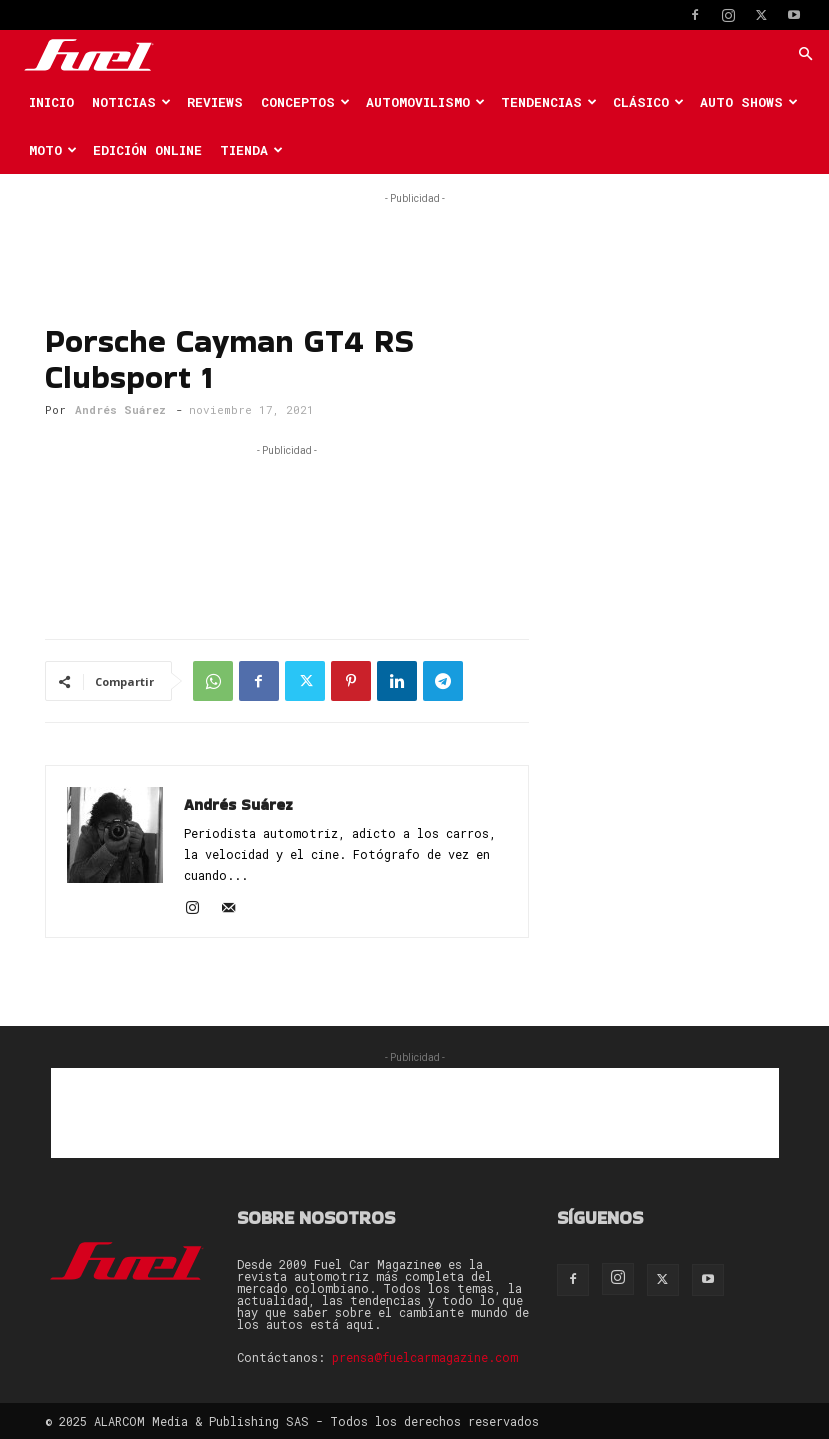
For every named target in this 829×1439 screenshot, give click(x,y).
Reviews (215, 102)
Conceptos (305, 102)
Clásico (648, 102)
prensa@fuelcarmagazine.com (425, 1357)
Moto (53, 150)
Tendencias (549, 102)
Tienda (251, 150)
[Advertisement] (415, 239)
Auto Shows (749, 102)
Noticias (131, 102)
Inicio (51, 102)
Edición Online (147, 150)
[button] (805, 54)
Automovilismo (425, 102)
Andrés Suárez (120, 409)
